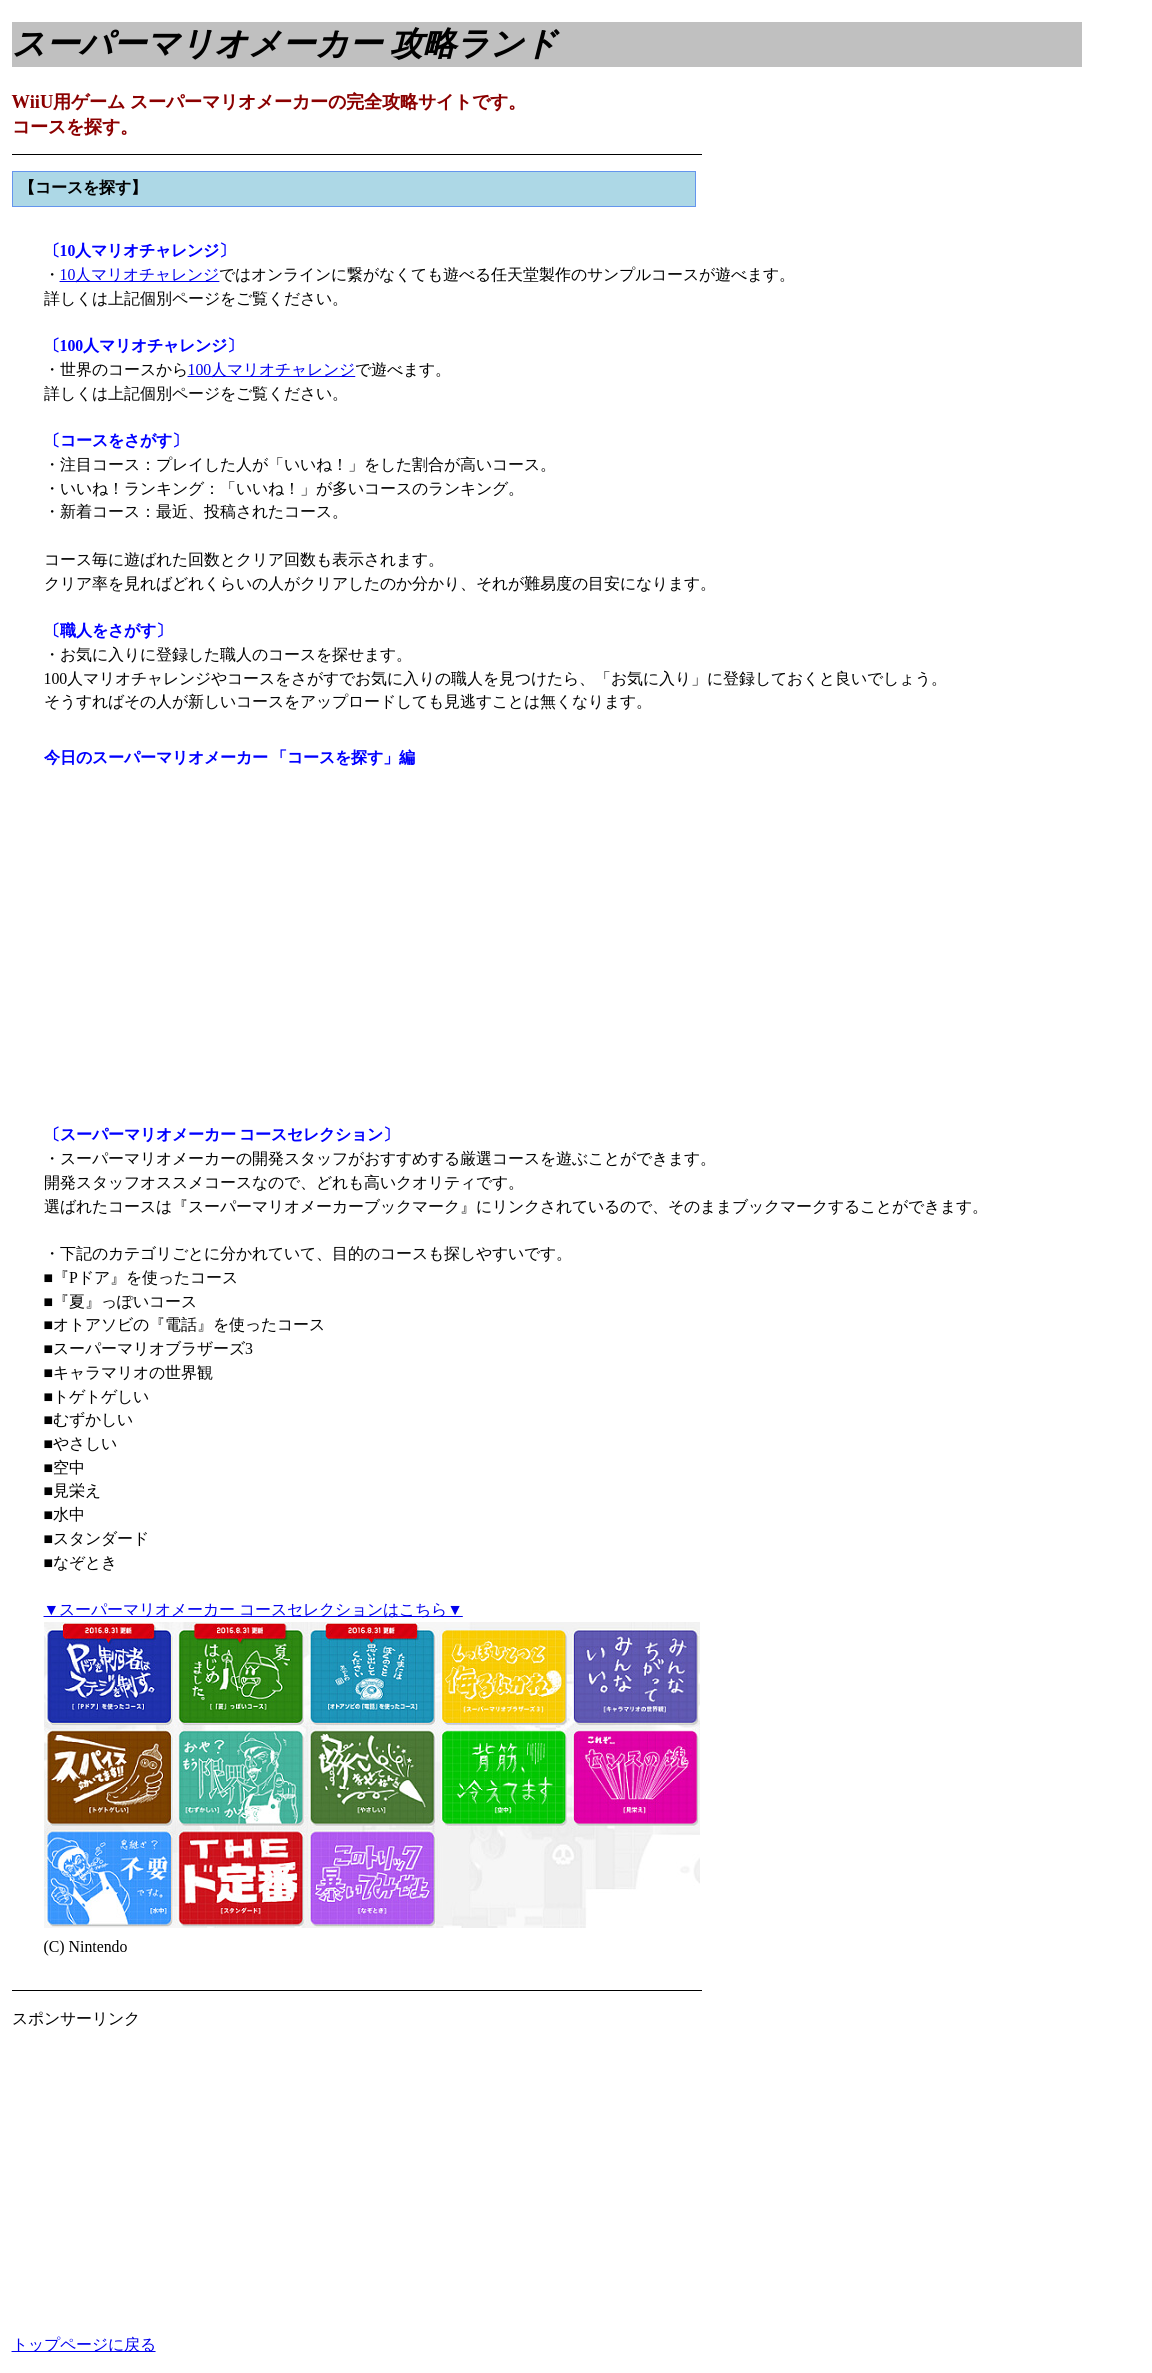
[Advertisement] (180, 2171)
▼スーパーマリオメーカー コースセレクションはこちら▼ (253, 1609)
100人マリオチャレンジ (272, 369)
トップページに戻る (84, 2344)
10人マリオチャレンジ (140, 274)
